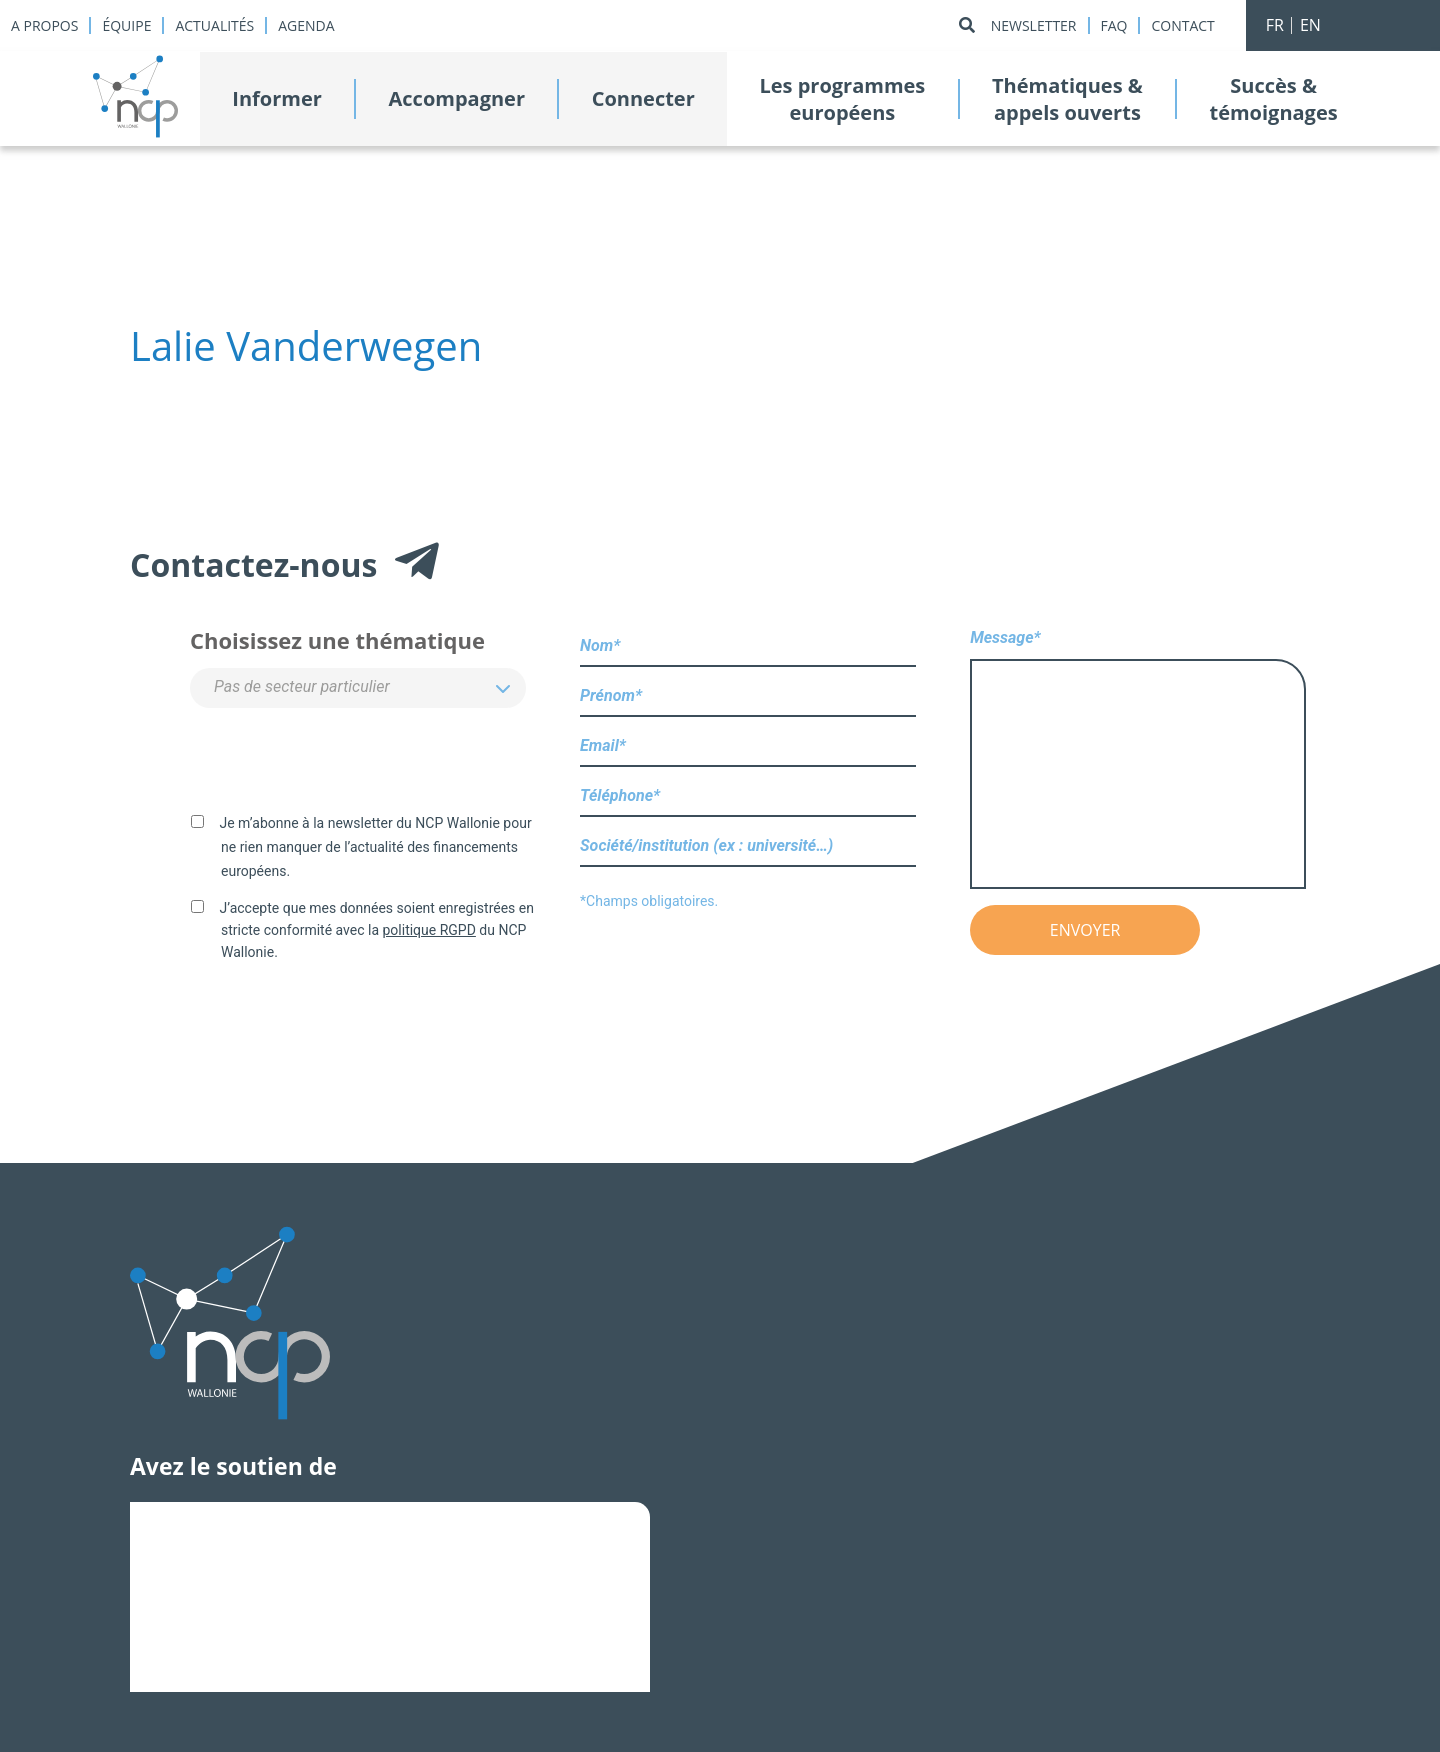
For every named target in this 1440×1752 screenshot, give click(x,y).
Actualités (214, 25)
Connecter (643, 98)
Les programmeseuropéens (842, 99)
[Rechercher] (967, 25)
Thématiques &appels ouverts (1067, 99)
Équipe (126, 25)
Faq (1114, 25)
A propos (44, 25)
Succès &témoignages (1273, 99)
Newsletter (1034, 25)
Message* (1138, 760)
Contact (1182, 25)
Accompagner (457, 98)
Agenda (306, 25)
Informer (277, 98)
